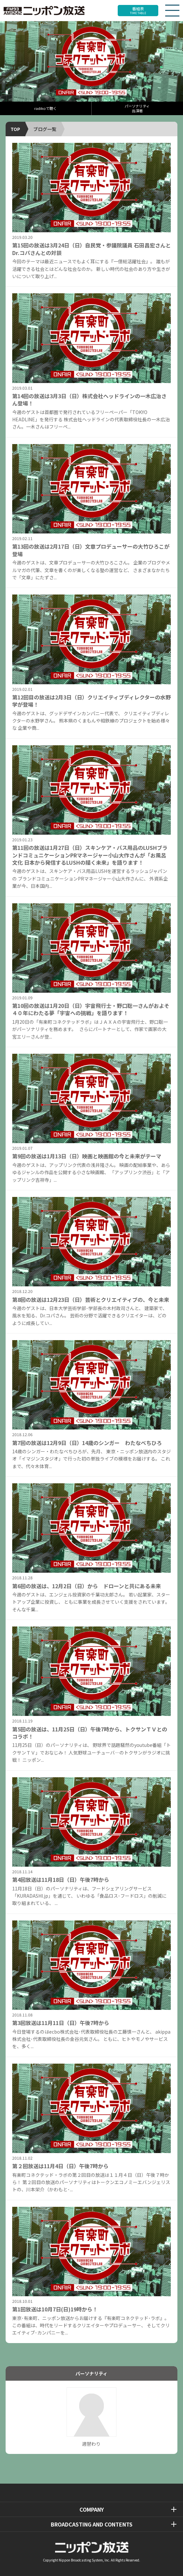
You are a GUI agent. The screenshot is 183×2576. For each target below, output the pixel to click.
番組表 (138, 10)
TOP (15, 129)
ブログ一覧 (44, 129)
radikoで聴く (45, 108)
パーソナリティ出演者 (137, 108)
